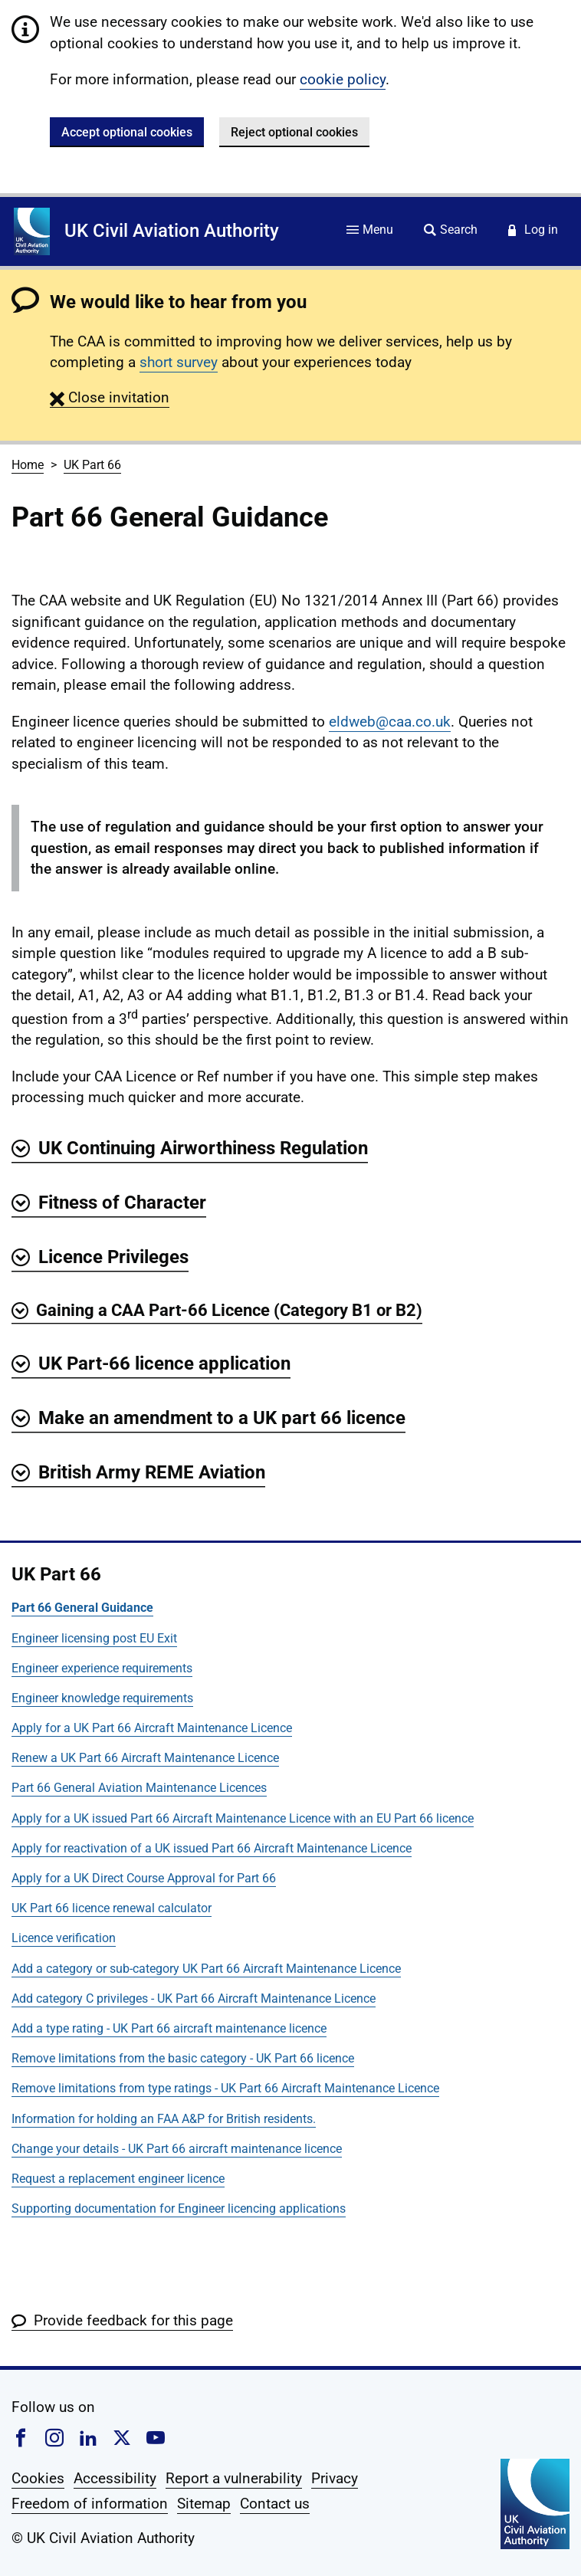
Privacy (334, 2478)
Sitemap (204, 2503)
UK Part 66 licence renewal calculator (111, 1908)
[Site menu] (370, 231)
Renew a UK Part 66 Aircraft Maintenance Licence (145, 1758)
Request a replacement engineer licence (118, 2178)
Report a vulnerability (234, 2478)
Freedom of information (89, 2503)
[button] (109, 397)
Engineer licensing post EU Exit (94, 1638)
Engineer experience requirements (101, 1668)
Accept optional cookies (126, 132)
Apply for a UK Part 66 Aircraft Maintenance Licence (151, 1728)
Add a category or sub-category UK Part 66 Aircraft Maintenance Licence (206, 1968)
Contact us (275, 2503)
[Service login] (533, 231)
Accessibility (115, 2478)
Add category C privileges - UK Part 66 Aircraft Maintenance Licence (193, 1998)
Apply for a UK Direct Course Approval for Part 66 (143, 1878)
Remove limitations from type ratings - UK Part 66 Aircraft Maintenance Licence (225, 2088)
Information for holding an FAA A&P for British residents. (163, 2119)
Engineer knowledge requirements (102, 1698)
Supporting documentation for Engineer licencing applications (178, 2208)
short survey (179, 362)
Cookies (37, 2478)
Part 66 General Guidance (82, 1607)
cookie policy (343, 79)
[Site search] (450, 231)
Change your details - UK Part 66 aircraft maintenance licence (176, 2148)
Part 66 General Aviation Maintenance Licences (139, 1787)
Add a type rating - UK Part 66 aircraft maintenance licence (169, 2028)
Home (27, 465)
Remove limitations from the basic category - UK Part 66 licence (182, 2058)
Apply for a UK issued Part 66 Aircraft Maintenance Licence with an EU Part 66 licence (242, 1818)
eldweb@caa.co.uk (390, 721)
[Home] (31, 231)
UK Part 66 (92, 465)
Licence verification (63, 1938)
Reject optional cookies (294, 132)
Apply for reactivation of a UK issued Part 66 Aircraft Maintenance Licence (211, 1848)
